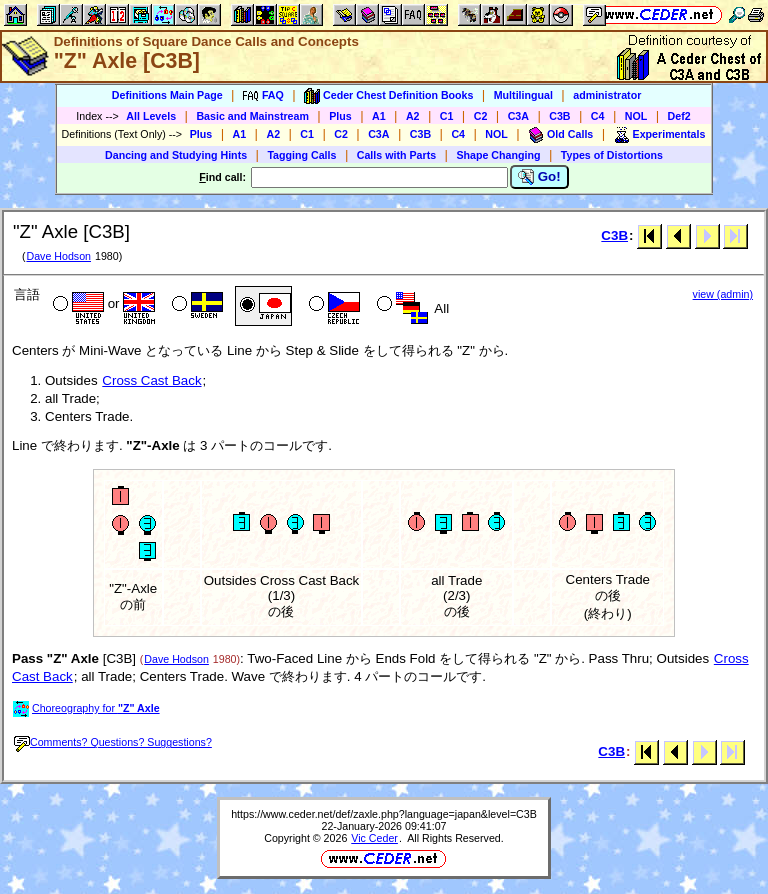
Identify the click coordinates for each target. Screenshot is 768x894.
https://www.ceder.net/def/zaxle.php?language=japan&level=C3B (384, 814)
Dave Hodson (58, 256)
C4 (598, 116)
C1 (447, 116)
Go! (539, 177)
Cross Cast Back (151, 380)
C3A (518, 116)
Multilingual (523, 95)
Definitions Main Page (167, 95)
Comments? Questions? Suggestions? (113, 742)
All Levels (151, 116)
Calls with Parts (396, 155)
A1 (379, 116)
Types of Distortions (612, 155)
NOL (636, 116)
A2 (413, 116)
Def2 (679, 116)
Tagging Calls (301, 155)
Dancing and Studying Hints (176, 155)
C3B (559, 116)
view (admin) (723, 294)
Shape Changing (498, 155)
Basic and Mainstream (252, 116)
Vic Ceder (374, 838)
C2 (481, 116)
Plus (340, 116)
